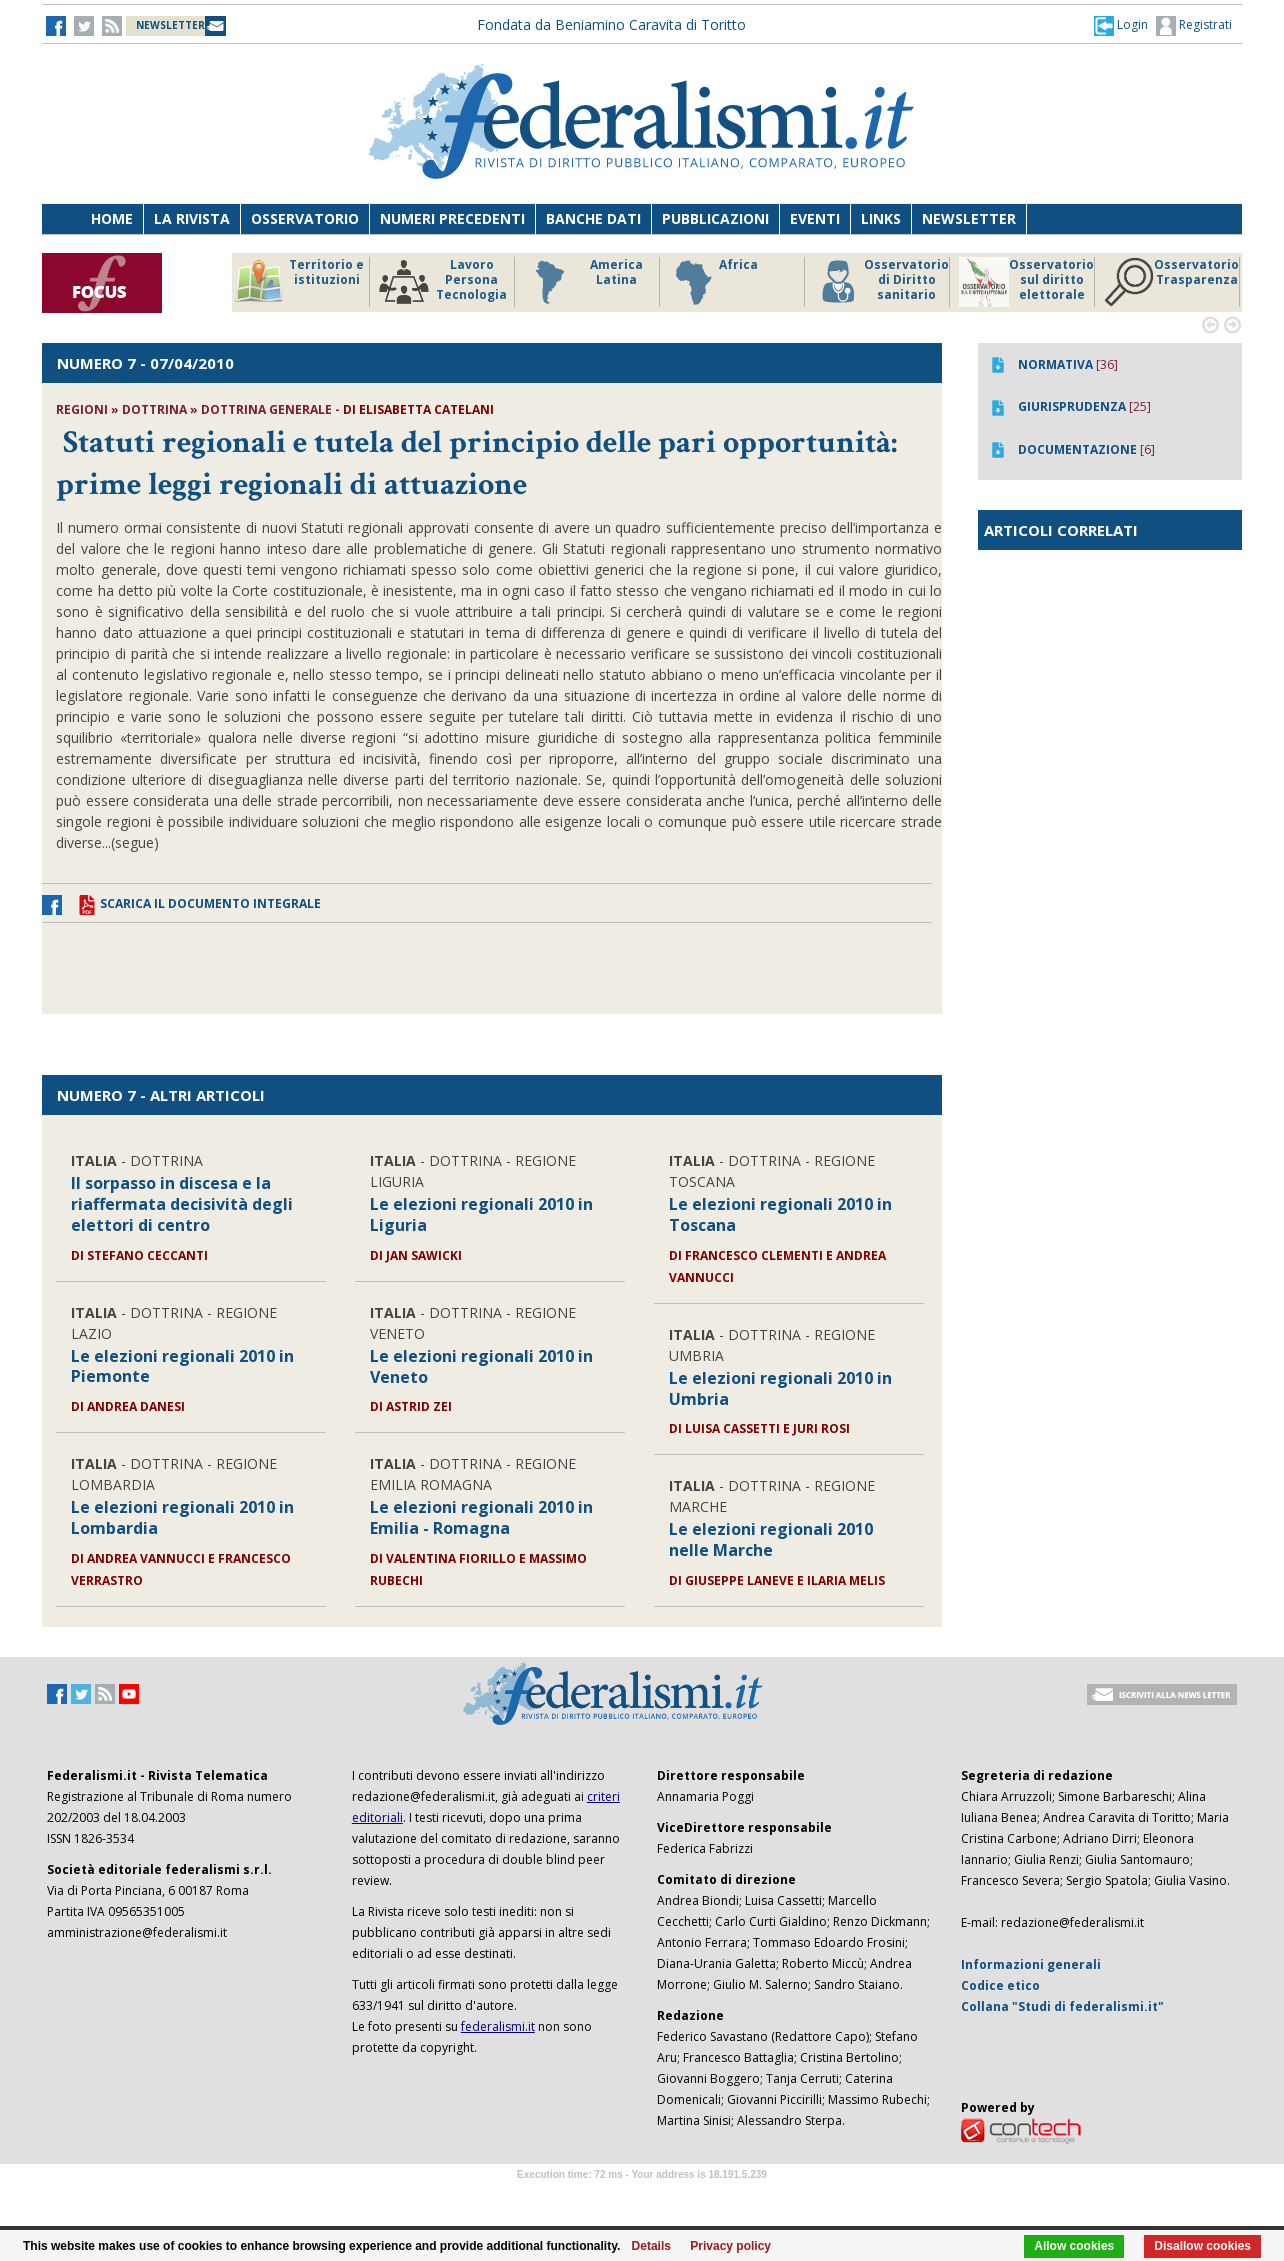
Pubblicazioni (715, 218)
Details (651, 2246)
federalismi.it (498, 2026)
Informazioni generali (1031, 1964)
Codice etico (1000, 1985)
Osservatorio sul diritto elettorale (1026, 282)
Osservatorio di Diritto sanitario (881, 282)
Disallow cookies (1202, 2246)
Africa (713, 282)
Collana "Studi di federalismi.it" (1062, 2006)
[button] (1121, 25)
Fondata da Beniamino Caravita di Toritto (611, 24)
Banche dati (593, 218)
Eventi (815, 218)
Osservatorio (305, 218)
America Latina (583, 282)
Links (881, 218)
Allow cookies (1074, 2246)
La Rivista (192, 218)
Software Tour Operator (642, 2197)
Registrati (1194, 26)
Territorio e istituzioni (299, 282)
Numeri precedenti (452, 218)
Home (112, 218)
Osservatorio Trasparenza (1171, 282)
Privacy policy (730, 2246)
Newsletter (969, 218)
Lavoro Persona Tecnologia (443, 282)
